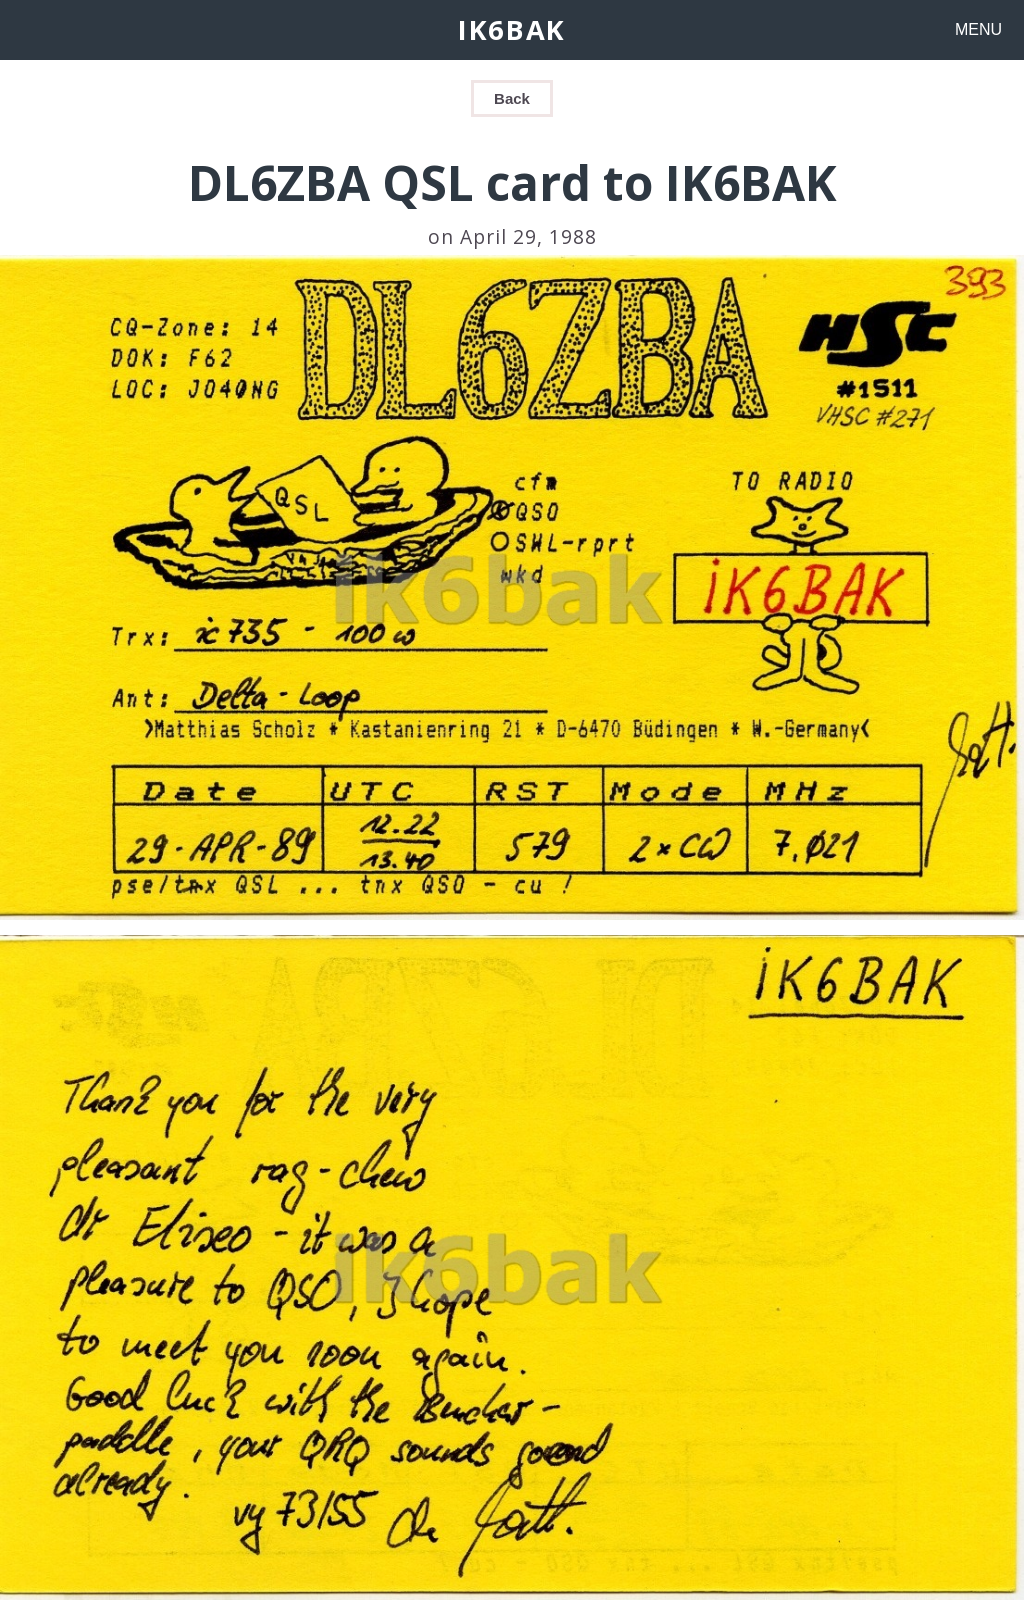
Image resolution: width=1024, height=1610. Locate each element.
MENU (978, 29)
